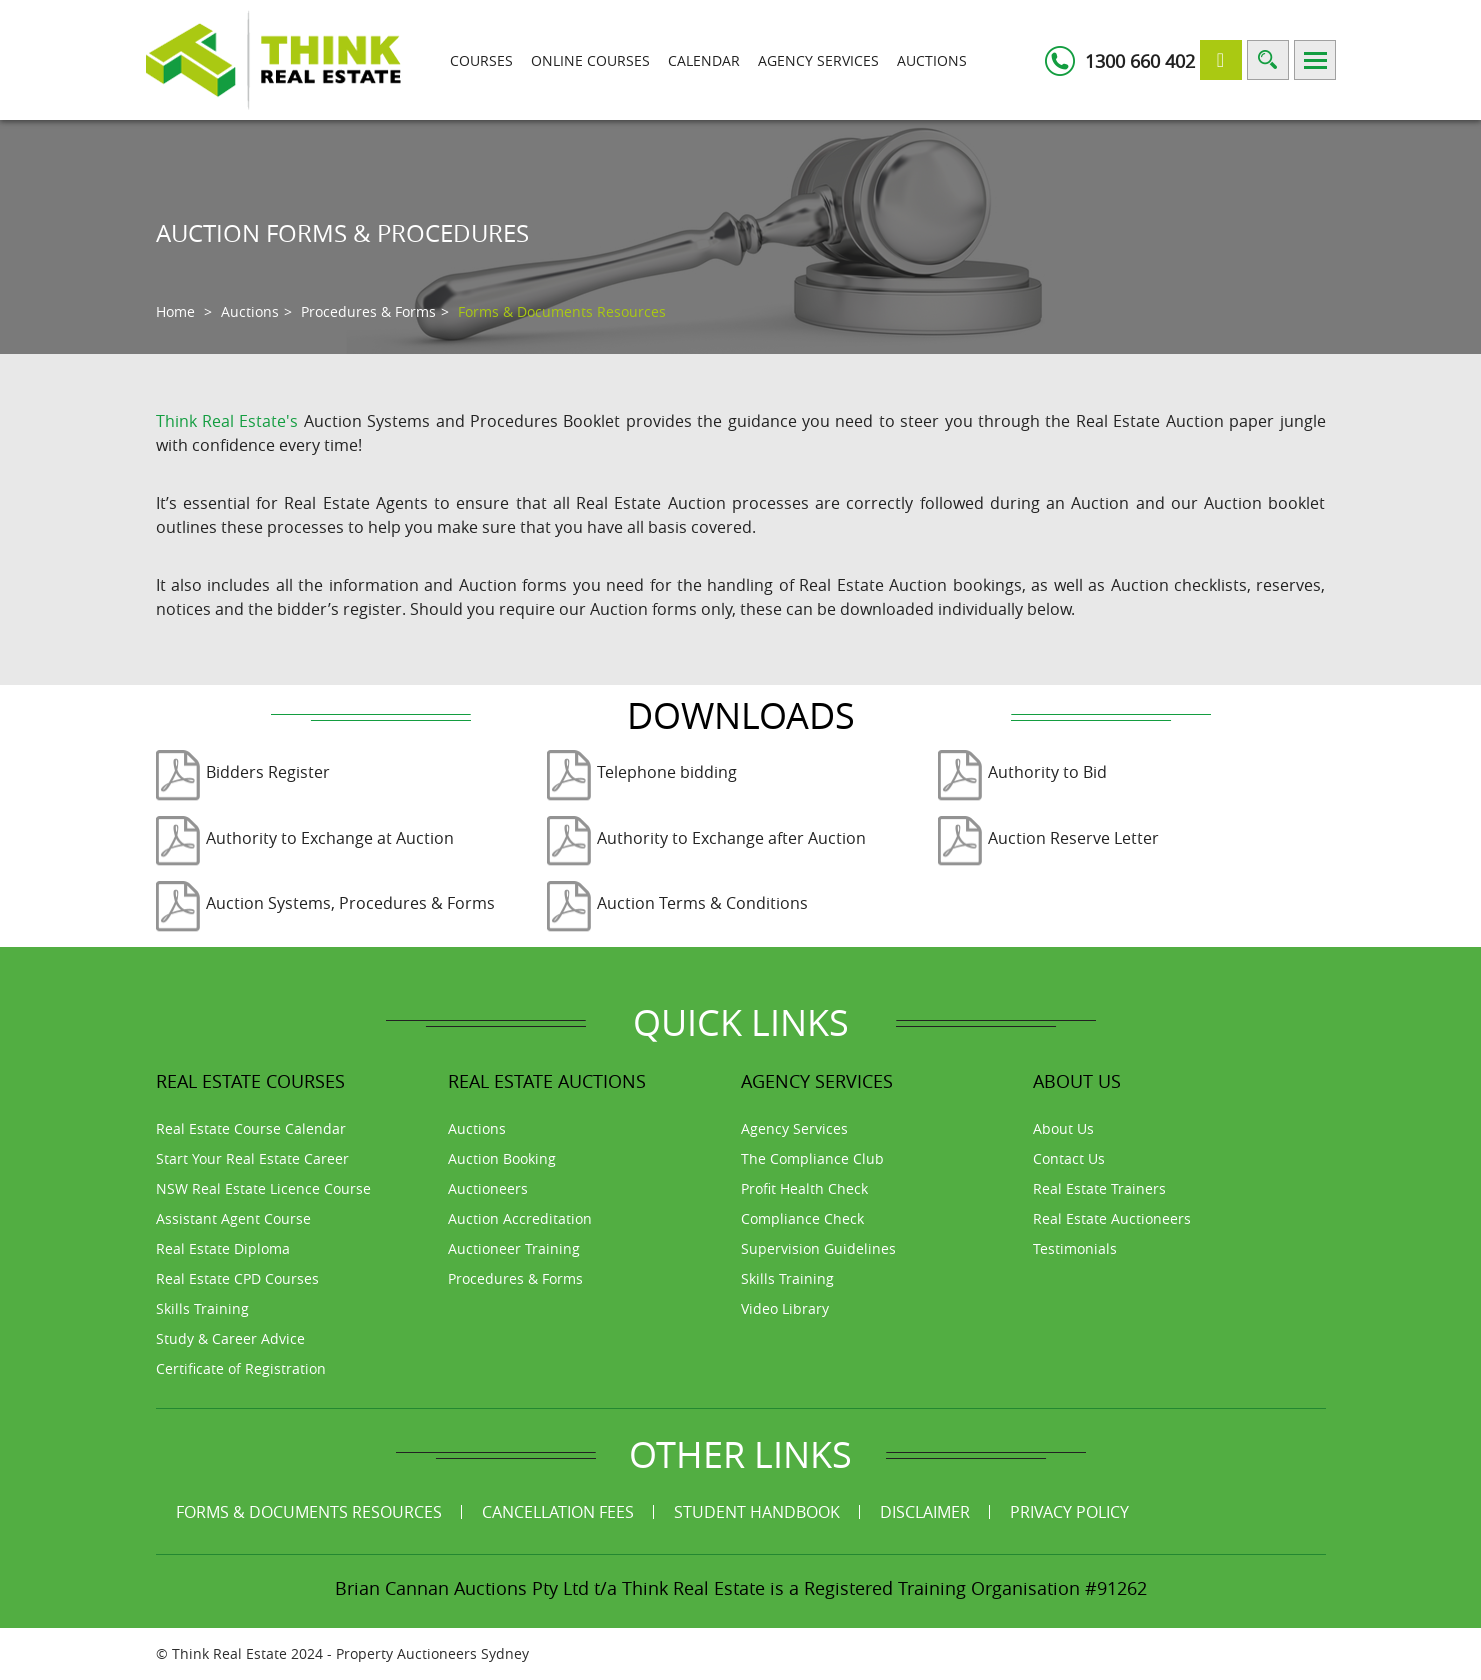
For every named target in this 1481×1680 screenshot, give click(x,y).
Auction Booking (502, 1158)
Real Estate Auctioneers (1112, 1218)
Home (175, 311)
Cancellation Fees (558, 1512)
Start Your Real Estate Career (252, 1158)
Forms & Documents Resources (309, 1512)
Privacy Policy (1069, 1512)
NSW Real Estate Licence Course (263, 1188)
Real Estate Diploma (223, 1248)
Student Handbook (757, 1512)
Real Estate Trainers (1099, 1188)
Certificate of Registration (241, 1368)
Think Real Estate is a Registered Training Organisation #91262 (884, 1588)
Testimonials (1075, 1248)
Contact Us (1069, 1158)
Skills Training (202, 1308)
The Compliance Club (812, 1158)
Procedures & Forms (368, 311)
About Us (1063, 1128)
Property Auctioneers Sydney (432, 1653)
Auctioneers (488, 1188)
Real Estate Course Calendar (251, 1128)
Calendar (704, 60)
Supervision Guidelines (818, 1248)
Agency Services (818, 60)
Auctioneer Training (514, 1248)
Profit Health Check (804, 1188)
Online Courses (590, 60)
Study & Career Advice (230, 1338)
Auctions (932, 60)
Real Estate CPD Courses (237, 1278)
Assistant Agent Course (233, 1218)
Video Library (785, 1308)
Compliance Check (802, 1218)
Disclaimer (925, 1512)
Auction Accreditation (520, 1218)
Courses (481, 60)
